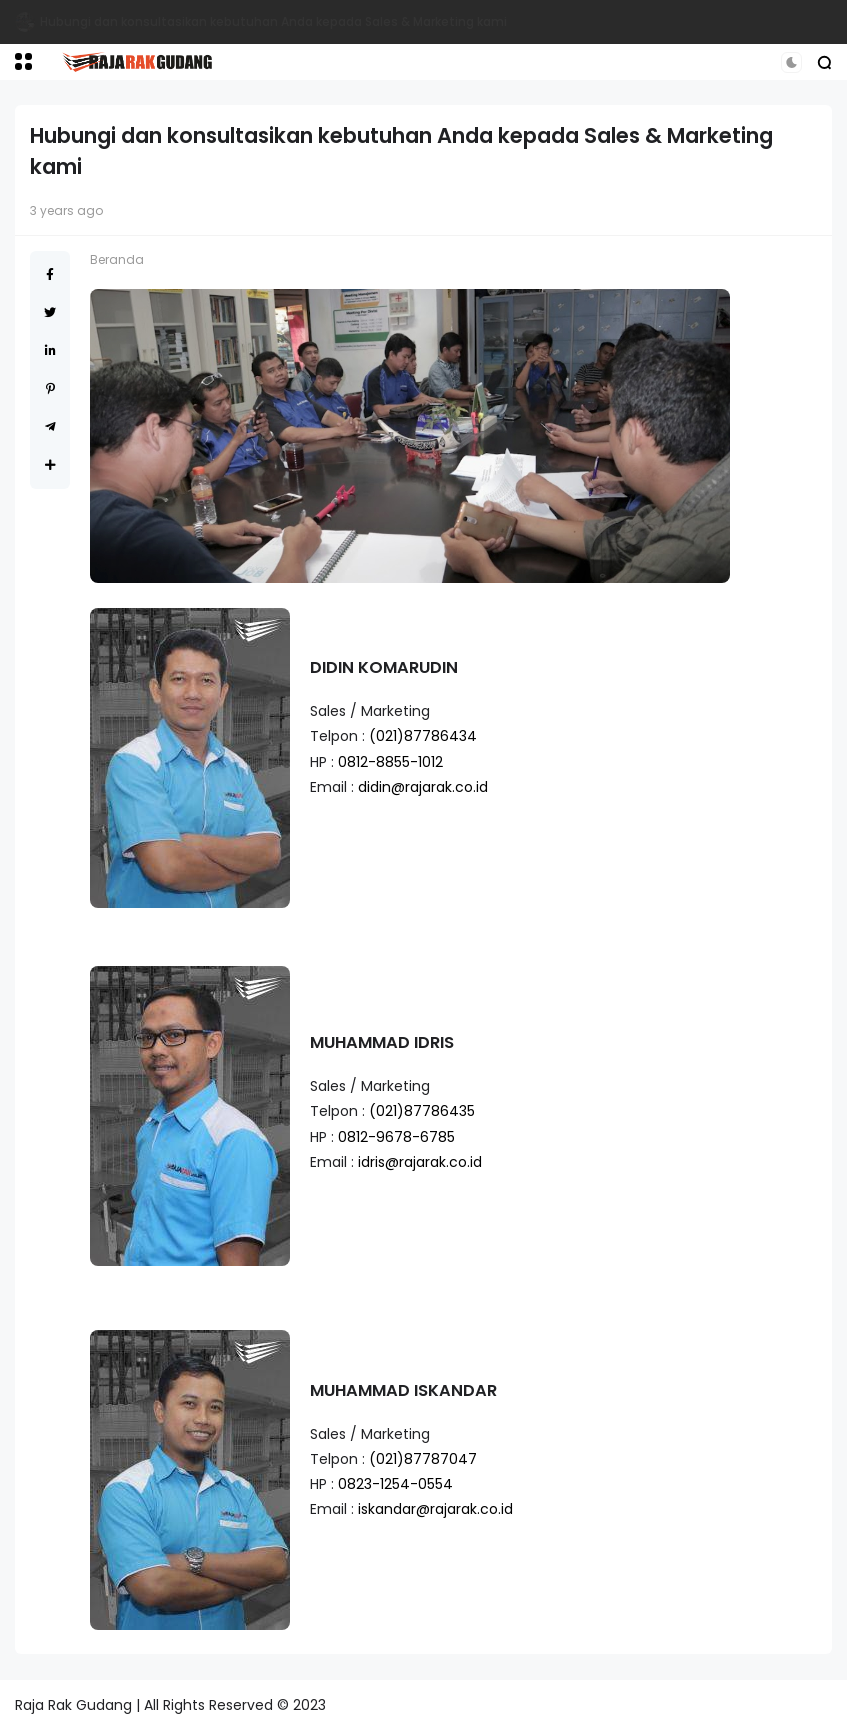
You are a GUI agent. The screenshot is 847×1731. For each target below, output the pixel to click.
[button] (23, 61)
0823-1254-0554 (395, 1484)
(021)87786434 (423, 736)
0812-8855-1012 (390, 762)
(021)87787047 (423, 1459)
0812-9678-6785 (396, 1137)
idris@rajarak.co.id (420, 1162)
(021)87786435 (422, 1111)
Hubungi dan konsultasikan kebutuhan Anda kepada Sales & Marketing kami (273, 21)
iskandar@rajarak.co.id (435, 1509)
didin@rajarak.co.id (423, 787)
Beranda (117, 259)
